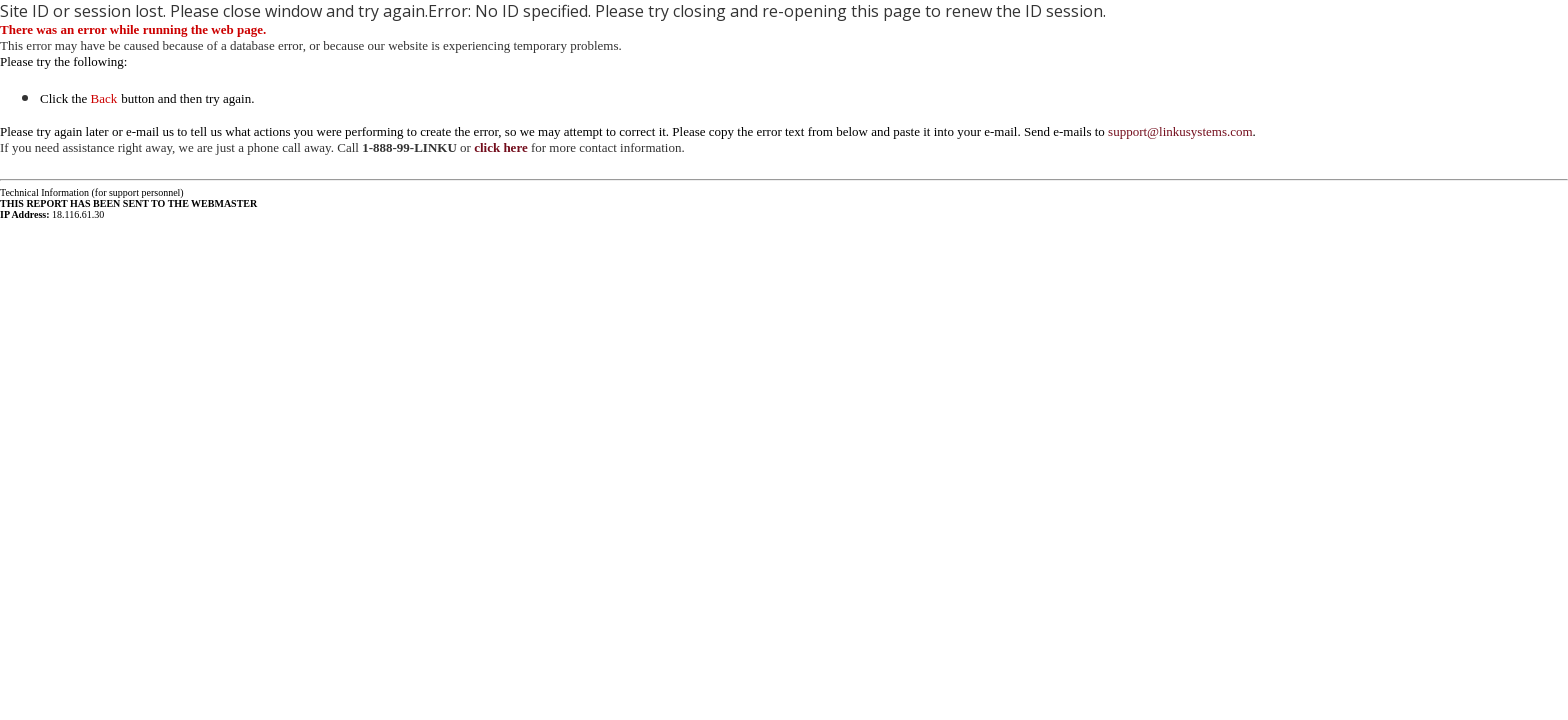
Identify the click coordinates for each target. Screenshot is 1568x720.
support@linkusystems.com (1180, 131)
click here (501, 147)
